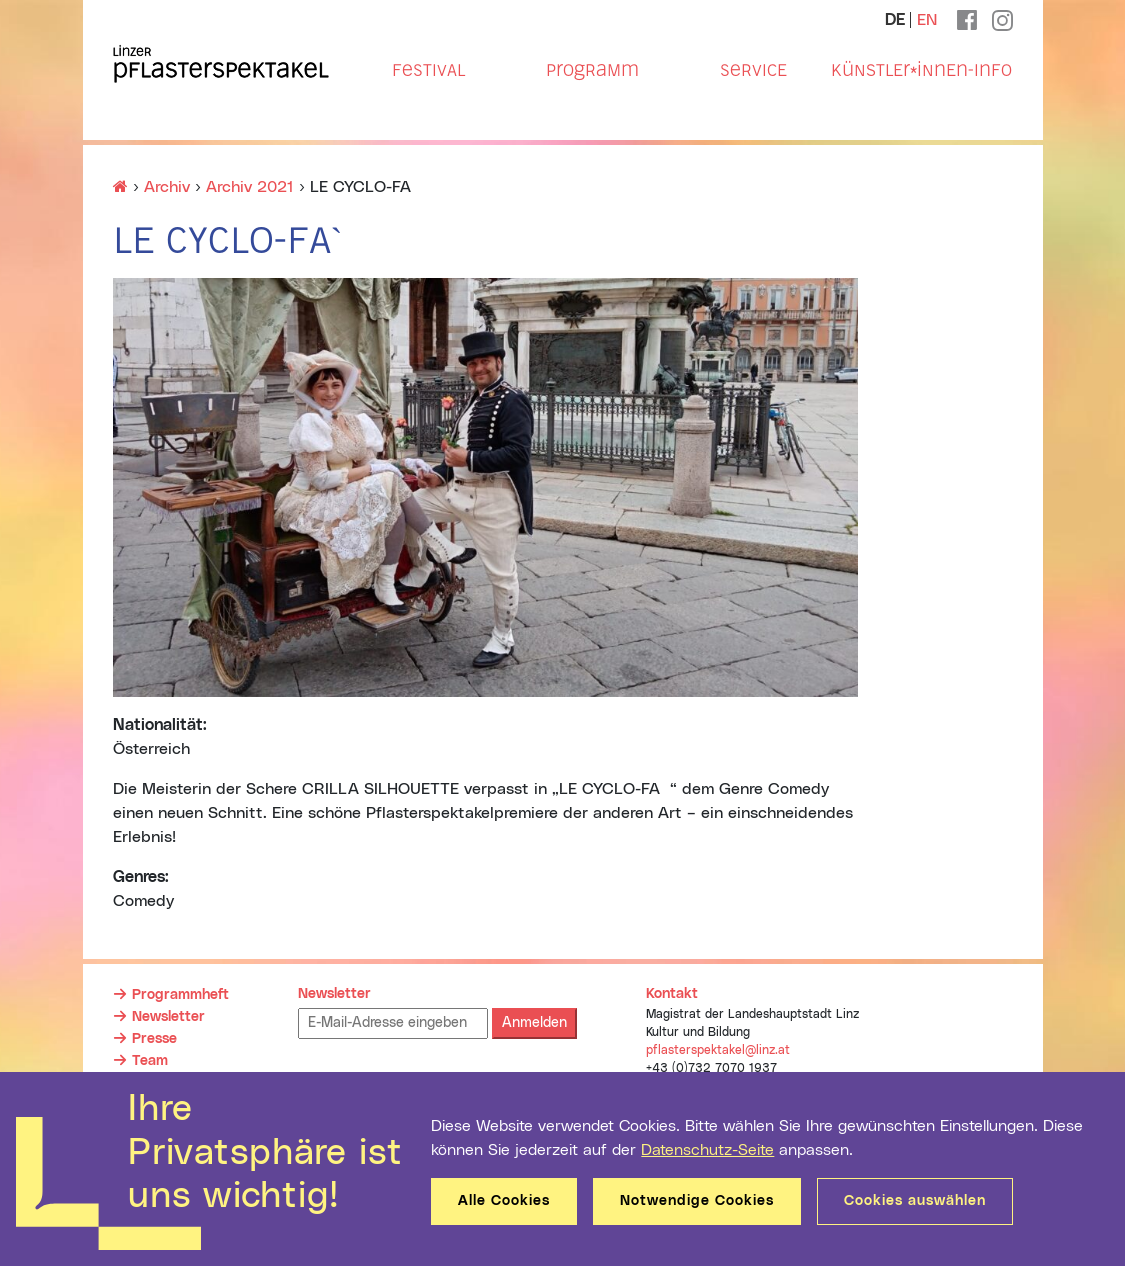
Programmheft (180, 995)
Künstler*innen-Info (921, 70)
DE (895, 20)
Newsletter (168, 1017)
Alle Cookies (504, 1201)
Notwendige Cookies (697, 1201)
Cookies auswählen (915, 1201)
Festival (428, 70)
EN (927, 20)
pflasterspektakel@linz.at (718, 1050)
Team (150, 1061)
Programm (592, 70)
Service (753, 70)
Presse (154, 1039)
